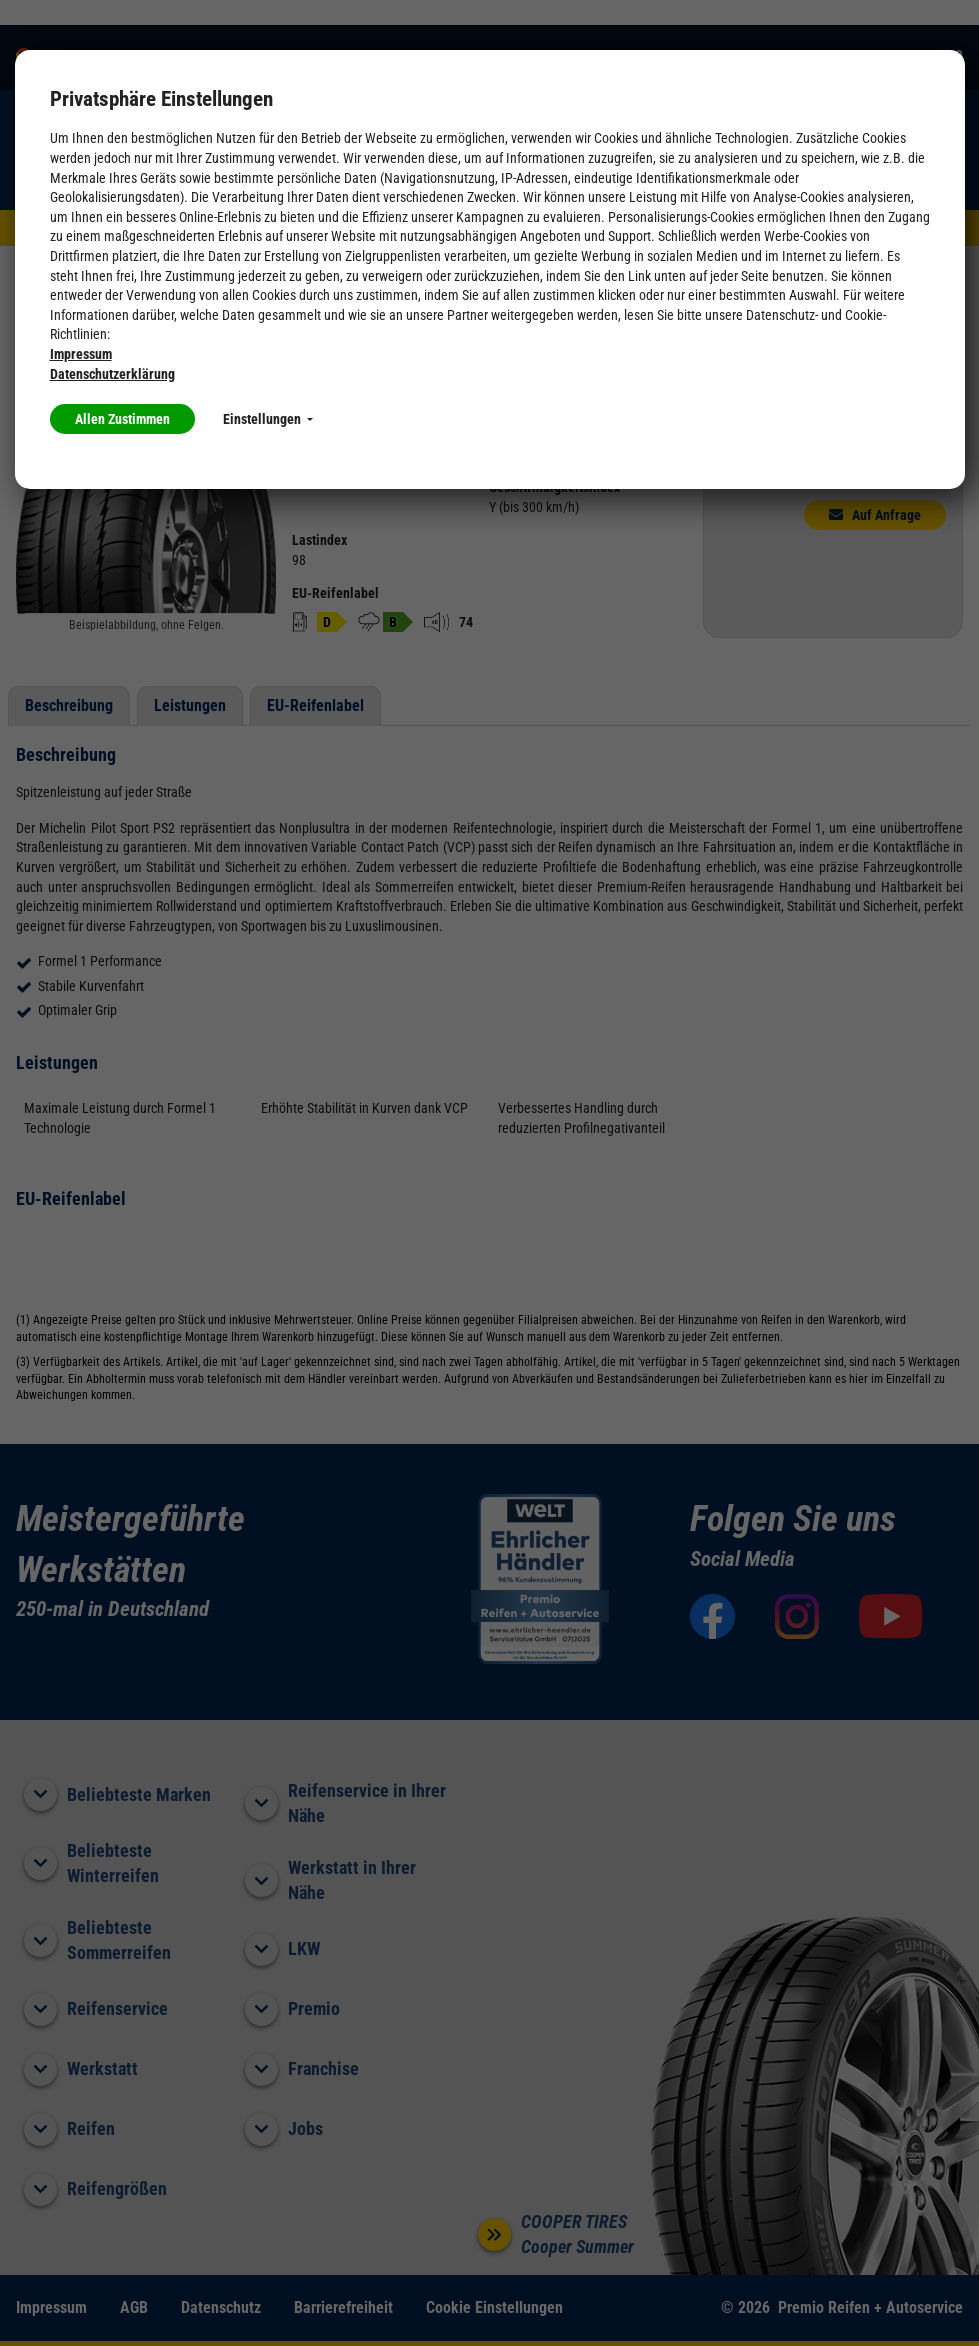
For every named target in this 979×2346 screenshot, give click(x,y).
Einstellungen (268, 419)
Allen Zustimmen (122, 419)
